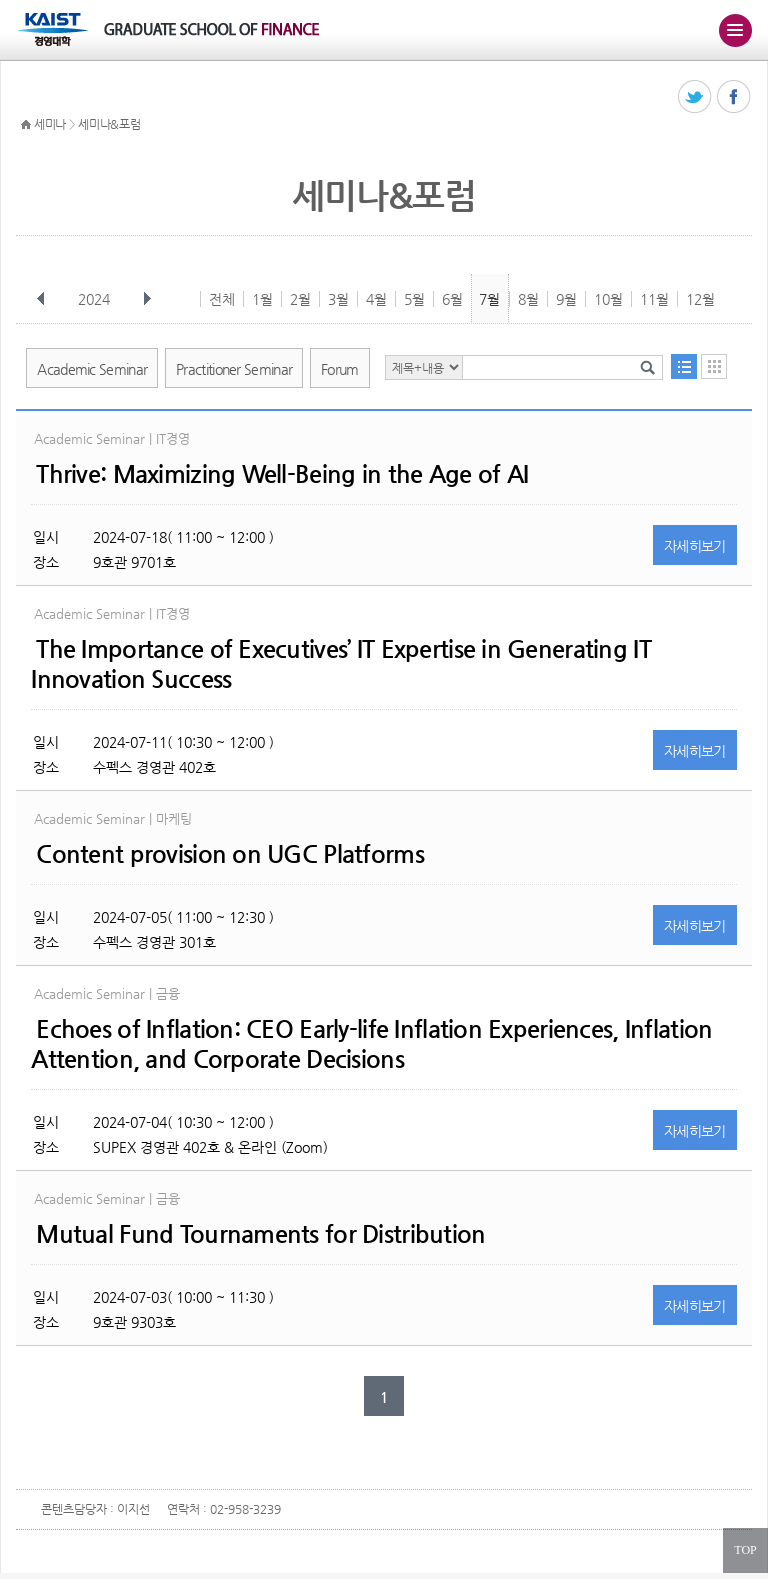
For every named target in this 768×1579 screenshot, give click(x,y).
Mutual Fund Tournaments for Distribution (260, 1234)
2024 (96, 299)
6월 (452, 299)
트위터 (695, 97)
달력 (714, 366)
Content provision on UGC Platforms (230, 854)
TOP (745, 1550)
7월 (489, 299)
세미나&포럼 (109, 124)
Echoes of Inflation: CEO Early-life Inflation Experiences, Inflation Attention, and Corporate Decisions (371, 1044)
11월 (654, 299)
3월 (338, 299)
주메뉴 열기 (735, 30)
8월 (528, 299)
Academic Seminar (92, 369)
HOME (26, 125)
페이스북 (734, 97)
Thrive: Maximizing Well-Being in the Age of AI (282, 474)
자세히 (695, 546)
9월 (566, 299)
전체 (222, 299)
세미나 (50, 124)
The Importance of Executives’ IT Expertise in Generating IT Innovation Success (341, 664)
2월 (300, 299)
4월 (376, 299)
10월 (608, 299)
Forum (340, 369)
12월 (700, 299)
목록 (684, 366)
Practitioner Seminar (234, 369)
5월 (414, 299)
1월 (262, 299)
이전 (41, 299)
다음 (147, 299)
